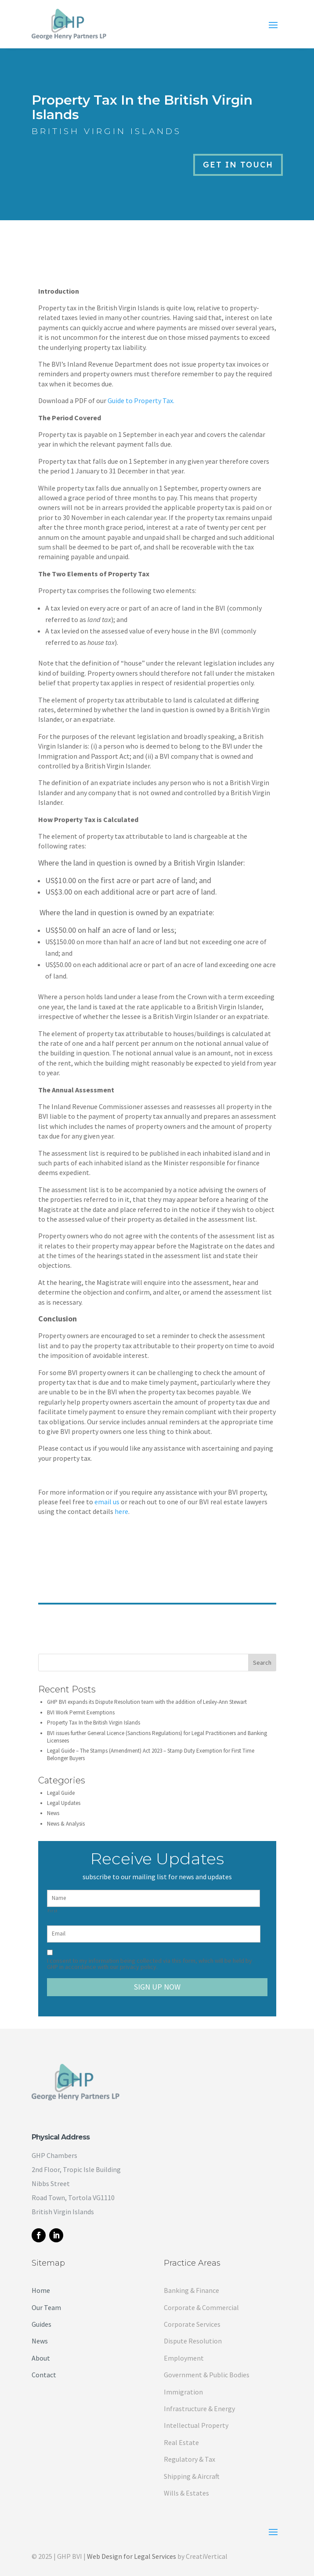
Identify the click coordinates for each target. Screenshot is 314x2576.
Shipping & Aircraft (192, 2476)
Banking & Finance (191, 2290)
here (121, 1511)
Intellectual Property (196, 2425)
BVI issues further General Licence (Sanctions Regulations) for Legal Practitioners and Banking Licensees (157, 1736)
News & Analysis (66, 1823)
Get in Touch (238, 165)
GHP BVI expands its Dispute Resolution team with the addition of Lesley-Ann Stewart (147, 1702)
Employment (184, 2358)
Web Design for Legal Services (131, 2556)
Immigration (183, 2391)
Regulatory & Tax (189, 2459)
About (41, 2358)
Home (41, 2290)
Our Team (46, 2307)
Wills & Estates (186, 2493)
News (53, 1813)
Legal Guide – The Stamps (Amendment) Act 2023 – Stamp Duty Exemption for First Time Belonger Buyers (150, 1754)
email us (106, 1501)
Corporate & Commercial (201, 2307)
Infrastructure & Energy (199, 2408)
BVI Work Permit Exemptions (81, 1712)
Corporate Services (192, 2324)
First (52, 1911)
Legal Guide (61, 1793)
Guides (41, 2324)
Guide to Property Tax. (141, 400)
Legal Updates (63, 1803)
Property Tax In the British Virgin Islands (93, 1722)
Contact (44, 2374)
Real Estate (181, 2442)
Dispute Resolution (193, 2340)
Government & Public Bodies (206, 2374)
